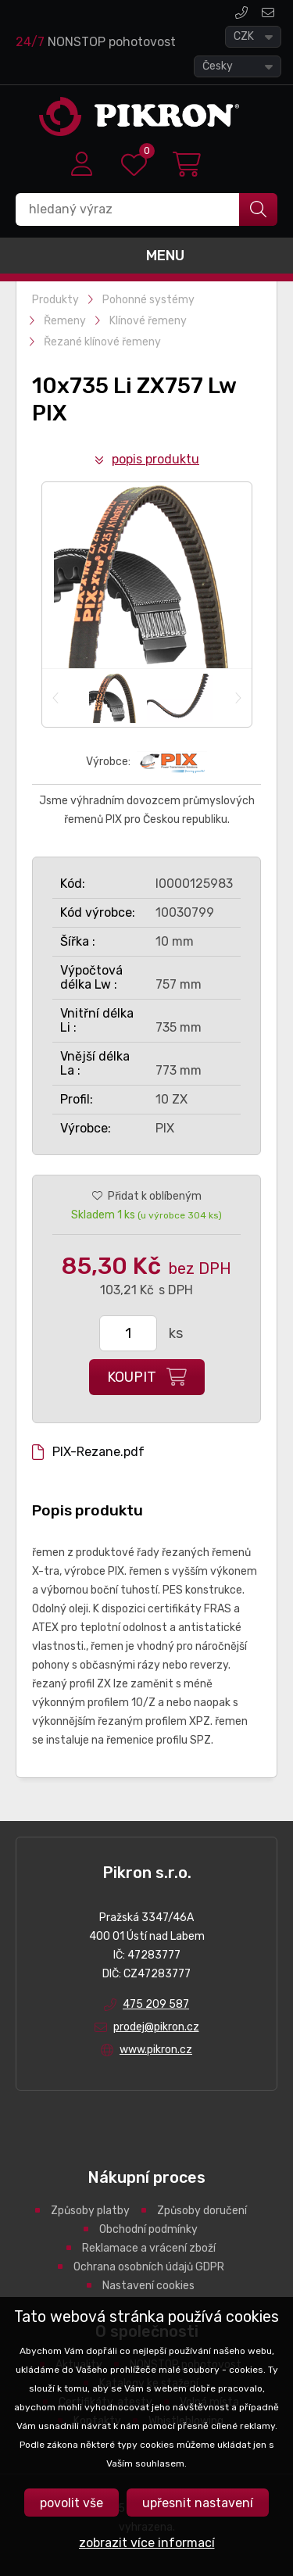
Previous (56, 698)
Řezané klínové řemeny (102, 342)
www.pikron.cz (156, 2049)
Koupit (131, 1377)
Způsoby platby (90, 2210)
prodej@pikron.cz (268, 12)
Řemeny (65, 320)
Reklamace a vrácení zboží (149, 2248)
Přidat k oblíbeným (155, 1196)
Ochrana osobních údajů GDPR (148, 2267)
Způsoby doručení (202, 2210)
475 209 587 (241, 12)
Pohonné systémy (148, 299)
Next (237, 698)
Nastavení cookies (148, 2285)
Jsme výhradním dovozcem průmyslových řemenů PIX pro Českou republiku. (147, 810)
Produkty (55, 299)
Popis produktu (155, 459)
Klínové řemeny (148, 320)
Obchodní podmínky (148, 2229)
